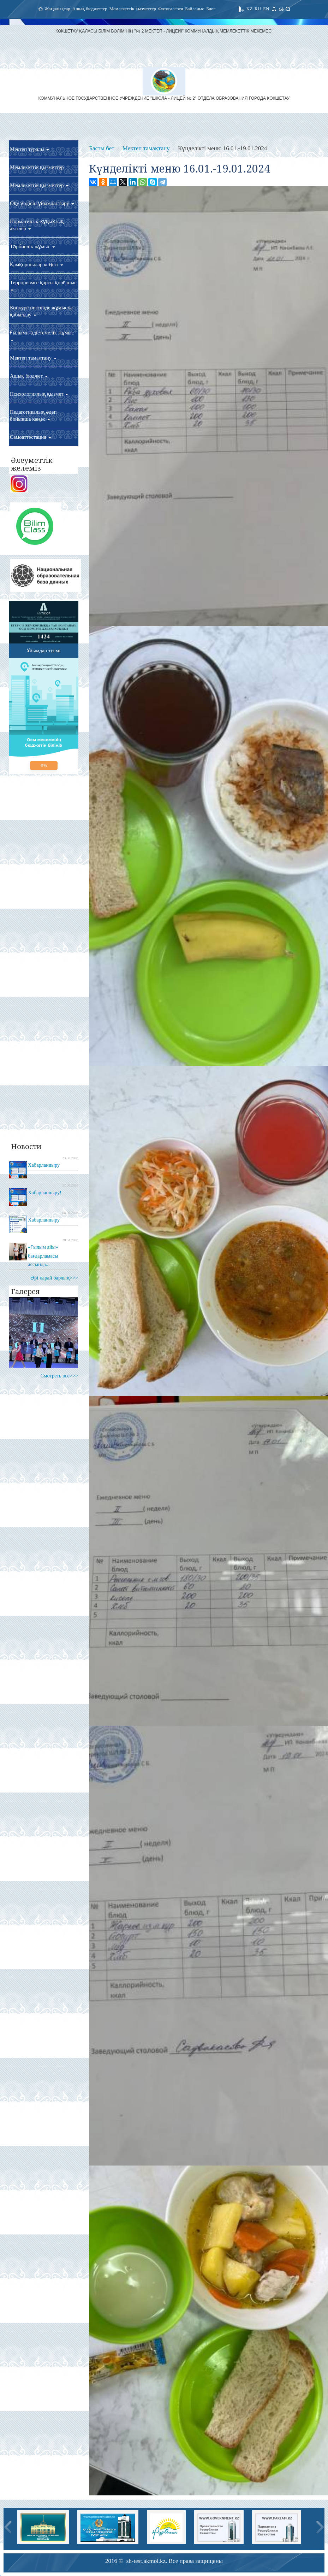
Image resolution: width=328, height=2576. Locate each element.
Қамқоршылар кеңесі (36, 264)
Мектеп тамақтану (33, 358)
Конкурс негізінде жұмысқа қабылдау (41, 311)
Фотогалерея (170, 8)
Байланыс (194, 8)
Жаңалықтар (57, 8)
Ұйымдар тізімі (44, 650)
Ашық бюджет (29, 376)
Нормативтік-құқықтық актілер (37, 224)
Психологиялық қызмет (39, 394)
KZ (249, 8)
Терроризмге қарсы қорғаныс (43, 285)
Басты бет (101, 148)
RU (258, 8)
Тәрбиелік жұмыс (32, 246)
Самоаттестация (30, 437)
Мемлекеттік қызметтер (132, 8)
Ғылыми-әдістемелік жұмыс (42, 335)
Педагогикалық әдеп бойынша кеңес (33, 415)
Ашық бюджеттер (89, 8)
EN (266, 8)
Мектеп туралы (29, 149)
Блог (210, 8)
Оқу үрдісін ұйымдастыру (42, 203)
